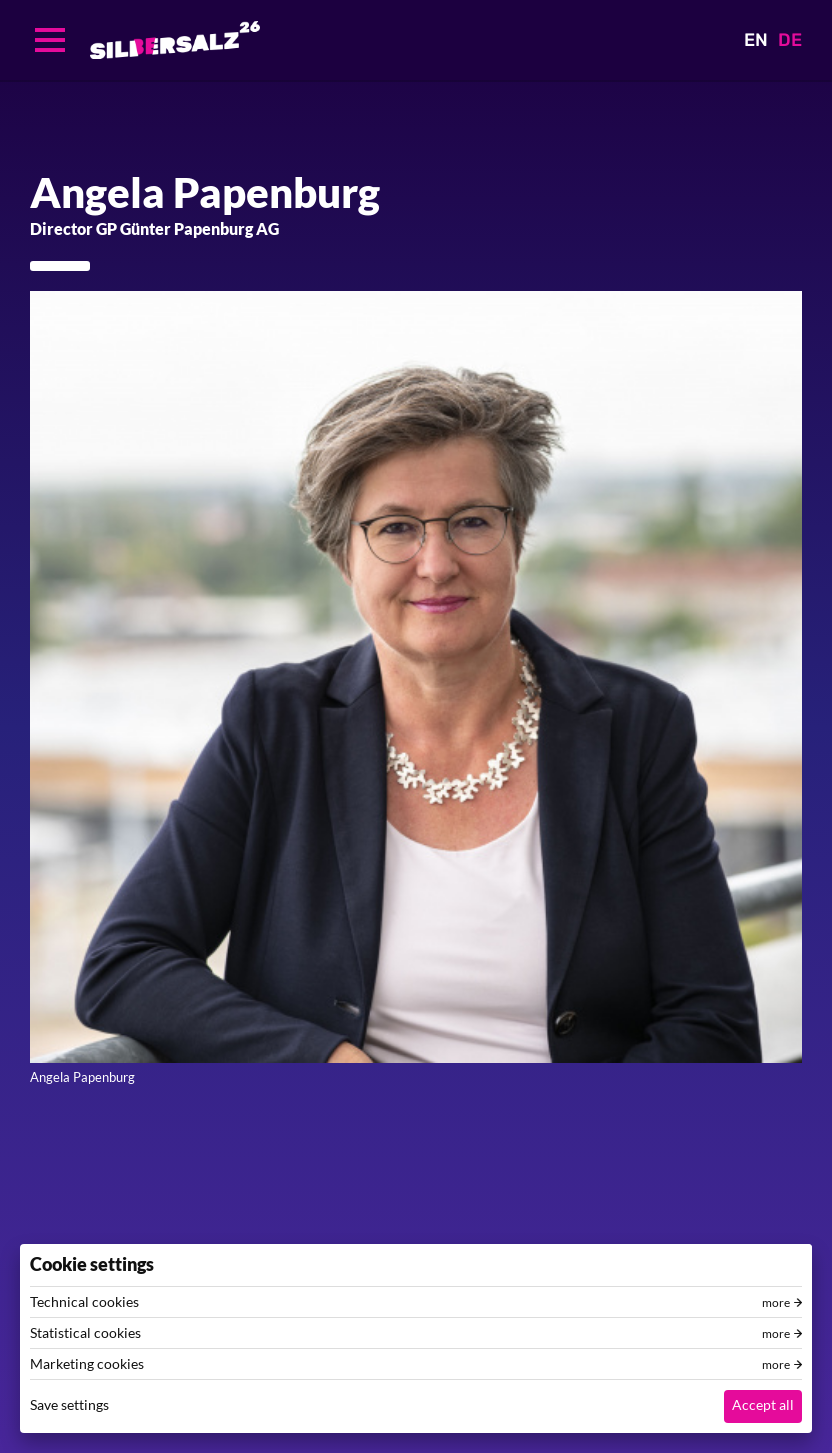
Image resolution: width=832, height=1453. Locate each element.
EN (756, 40)
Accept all (763, 1404)
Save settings (69, 1404)
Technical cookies (84, 1302)
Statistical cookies (85, 1333)
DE (790, 40)
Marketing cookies (87, 1364)
